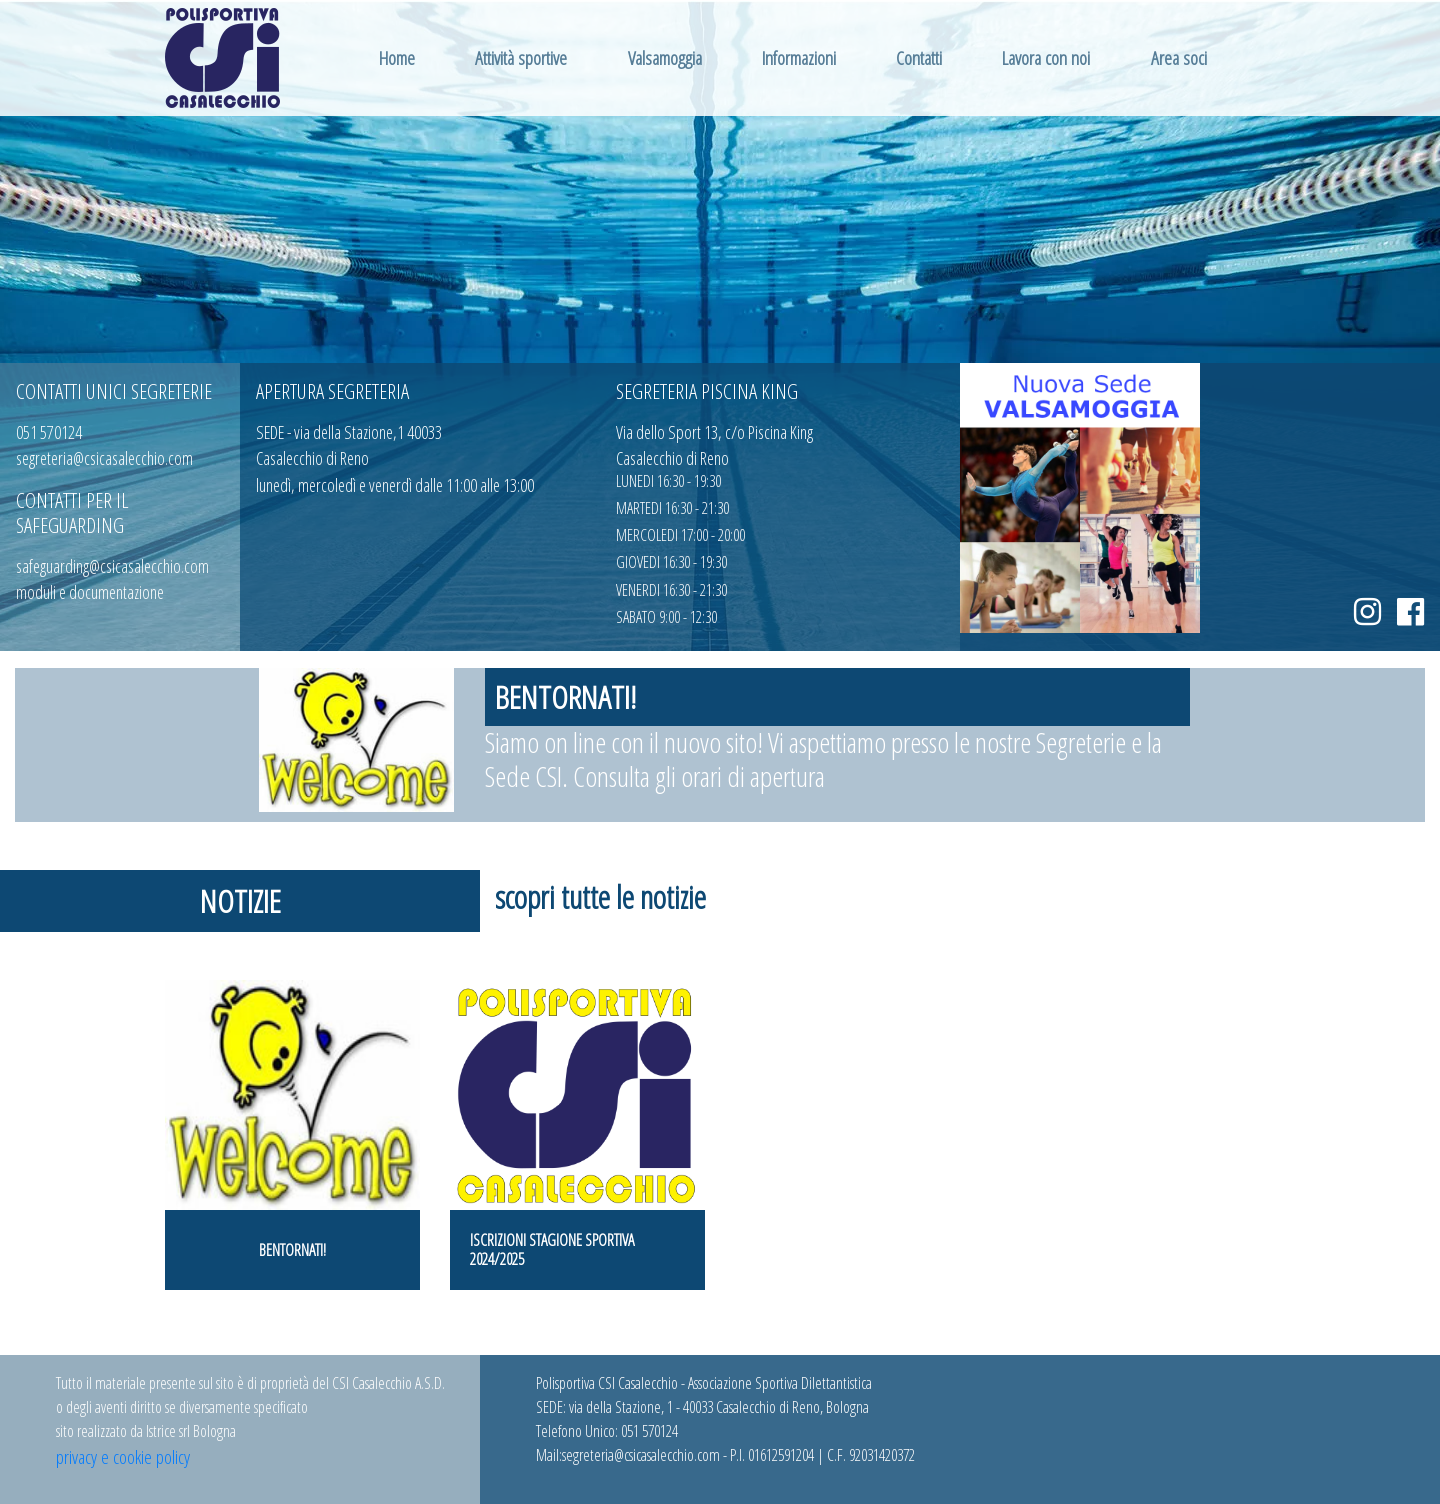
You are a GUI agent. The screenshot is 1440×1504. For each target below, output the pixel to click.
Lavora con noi (1046, 57)
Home (397, 57)
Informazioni (799, 57)
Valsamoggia (665, 57)
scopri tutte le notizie (600, 896)
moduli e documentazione (90, 592)
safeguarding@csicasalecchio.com (112, 566)
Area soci (1179, 57)
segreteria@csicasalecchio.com (104, 458)
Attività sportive (521, 57)
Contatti (919, 57)
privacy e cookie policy (123, 1456)
